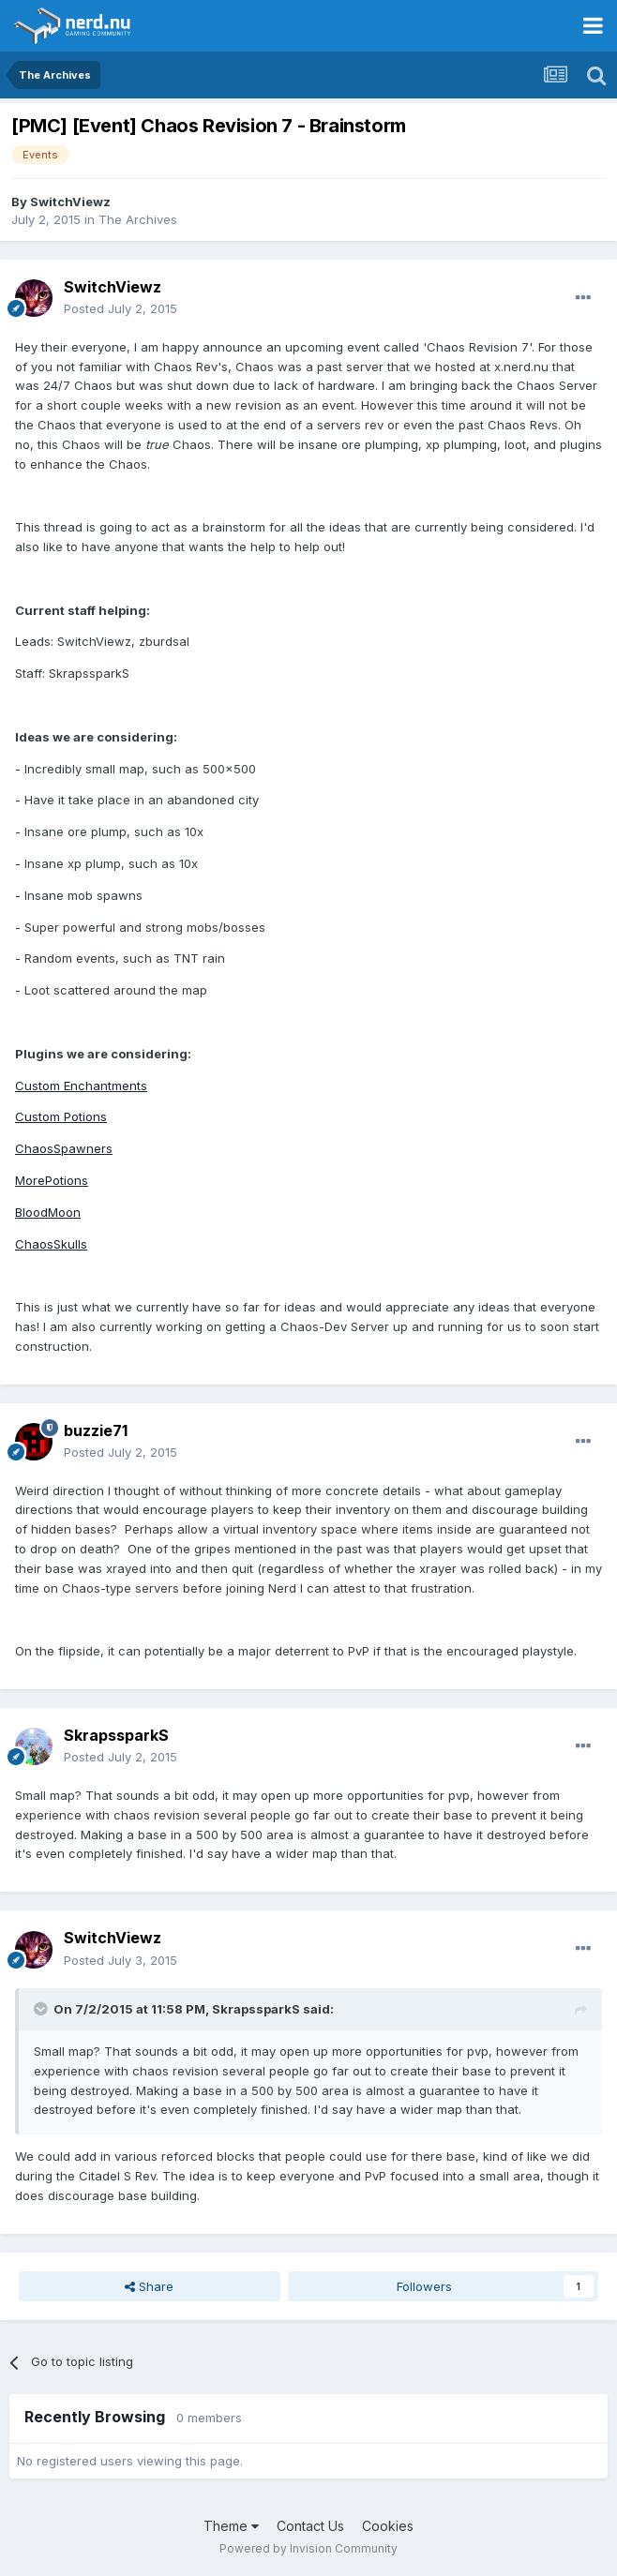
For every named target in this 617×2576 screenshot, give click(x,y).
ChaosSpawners (64, 1148)
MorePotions (51, 1180)
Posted (120, 308)
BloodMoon (48, 1212)
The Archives (137, 219)
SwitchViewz (70, 201)
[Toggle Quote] (42, 2008)
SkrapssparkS (116, 1735)
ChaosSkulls (51, 1243)
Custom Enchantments (81, 1085)
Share (149, 2286)
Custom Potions (61, 1116)
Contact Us (310, 2526)
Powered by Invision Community (308, 2548)
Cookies (388, 2526)
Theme (231, 2526)
